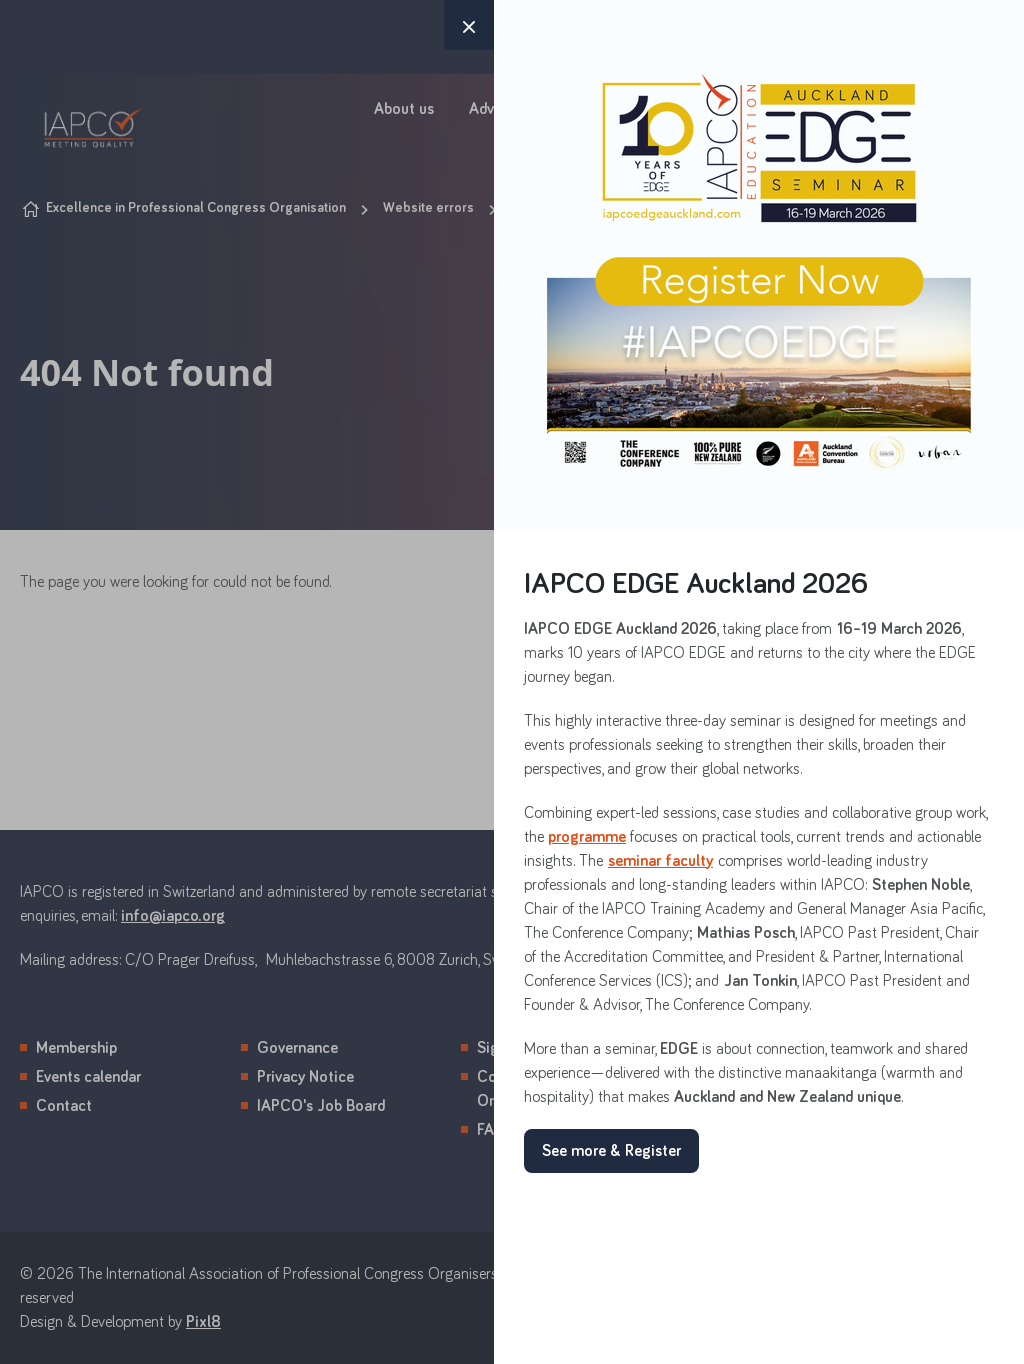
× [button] (469, 25)
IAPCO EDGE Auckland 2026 (696, 584)
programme (587, 837)
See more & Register (611, 1151)
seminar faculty (660, 861)
